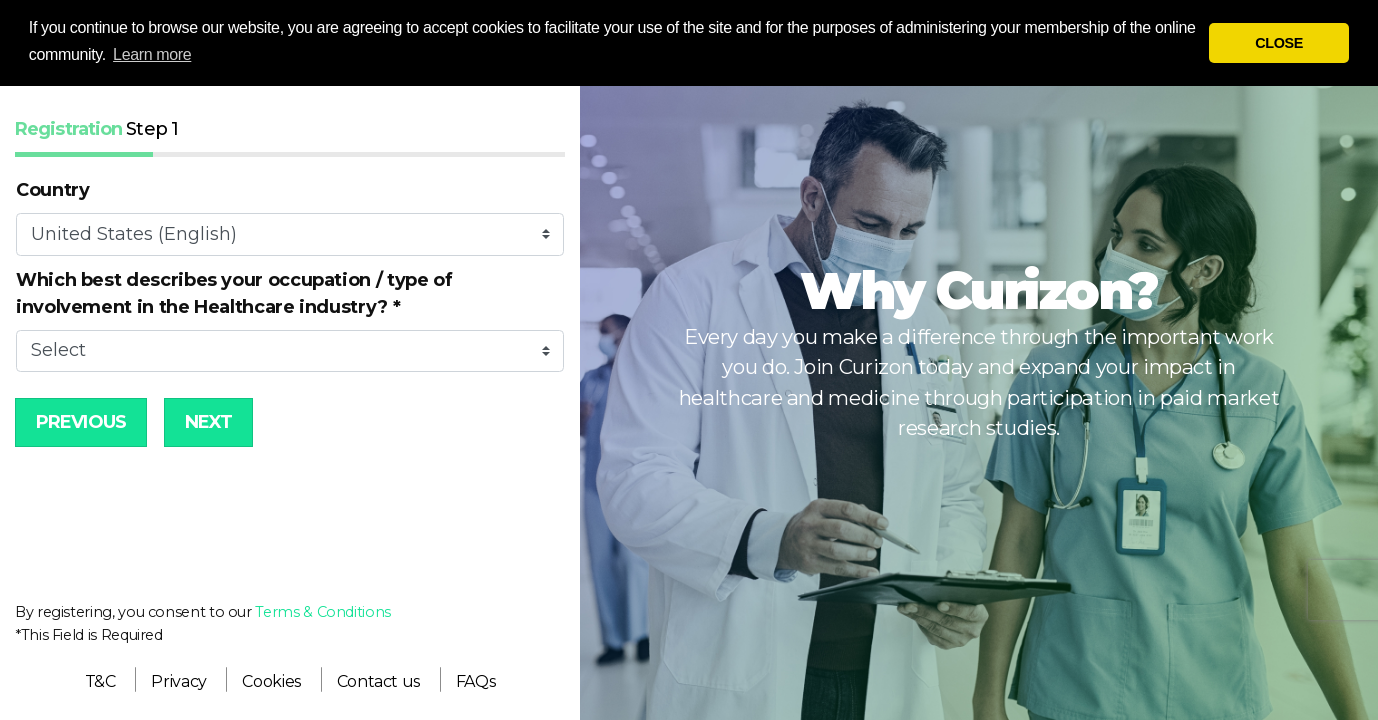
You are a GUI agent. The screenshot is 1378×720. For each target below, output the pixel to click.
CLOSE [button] (1279, 43)
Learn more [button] (152, 54)
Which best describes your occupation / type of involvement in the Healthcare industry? (234, 293)
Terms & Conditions (323, 612)
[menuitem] (100, 681)
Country (52, 190)
